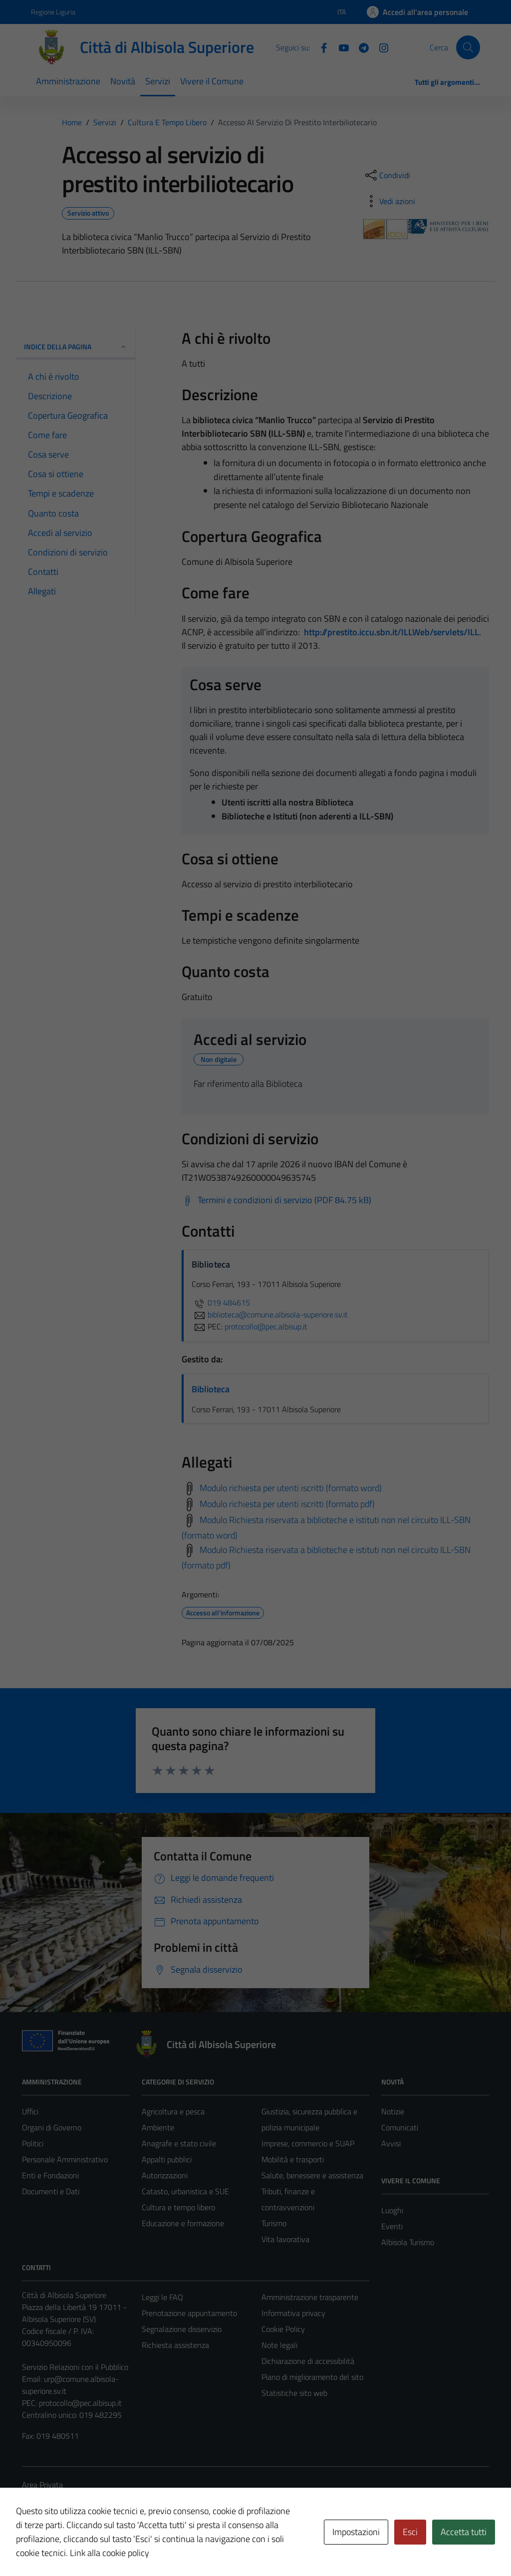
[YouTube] (340, 47)
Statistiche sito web (294, 2393)
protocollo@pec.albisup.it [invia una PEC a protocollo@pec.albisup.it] (266, 1326)
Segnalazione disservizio (182, 2329)
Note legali (279, 2345)
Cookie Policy (283, 2329)
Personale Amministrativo (65, 2159)
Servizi (157, 81)
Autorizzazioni (165, 2175)
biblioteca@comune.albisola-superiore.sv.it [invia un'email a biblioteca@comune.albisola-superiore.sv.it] (270, 1314)
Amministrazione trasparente (309, 2297)
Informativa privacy (293, 2313)
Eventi (392, 2226)
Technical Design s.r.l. (89, 2547)
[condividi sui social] (386, 175)
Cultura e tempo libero (178, 2207)
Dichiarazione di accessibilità (307, 2361)
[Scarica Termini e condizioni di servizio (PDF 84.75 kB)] (276, 1200)
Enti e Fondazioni (50, 2175)
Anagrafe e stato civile (179, 2143)
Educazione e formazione (183, 2223)
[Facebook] (320, 47)
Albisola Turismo (407, 2242)
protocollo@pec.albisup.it (80, 2403)
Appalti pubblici (167, 2159)
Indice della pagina (75, 346)
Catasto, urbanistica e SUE (185, 2191)
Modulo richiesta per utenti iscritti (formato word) (291, 1488)
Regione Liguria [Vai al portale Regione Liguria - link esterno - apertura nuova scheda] (53, 11)
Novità (122, 81)
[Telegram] (360, 47)
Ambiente (158, 2127)
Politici (32, 2143)
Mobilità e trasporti (292, 2159)
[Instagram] (380, 47)
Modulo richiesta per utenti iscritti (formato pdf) (287, 1504)
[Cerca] (468, 47)
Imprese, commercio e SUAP (307, 2143)
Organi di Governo (51, 2127)
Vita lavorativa (285, 2239)
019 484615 (221, 1302)
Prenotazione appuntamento (189, 2313)
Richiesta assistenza (175, 2345)
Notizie (392, 2111)
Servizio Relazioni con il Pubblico (75, 2367)
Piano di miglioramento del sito (312, 2377)
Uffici (30, 2111)
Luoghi (392, 2210)
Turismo (273, 2223)
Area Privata (42, 2485)
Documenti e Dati (50, 2191)
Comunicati (399, 2127)
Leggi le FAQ (162, 2297)
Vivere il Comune (212, 81)
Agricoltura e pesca (173, 2111)
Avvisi (391, 2143)
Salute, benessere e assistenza (312, 2175)
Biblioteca (211, 1389)
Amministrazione (68, 81)
